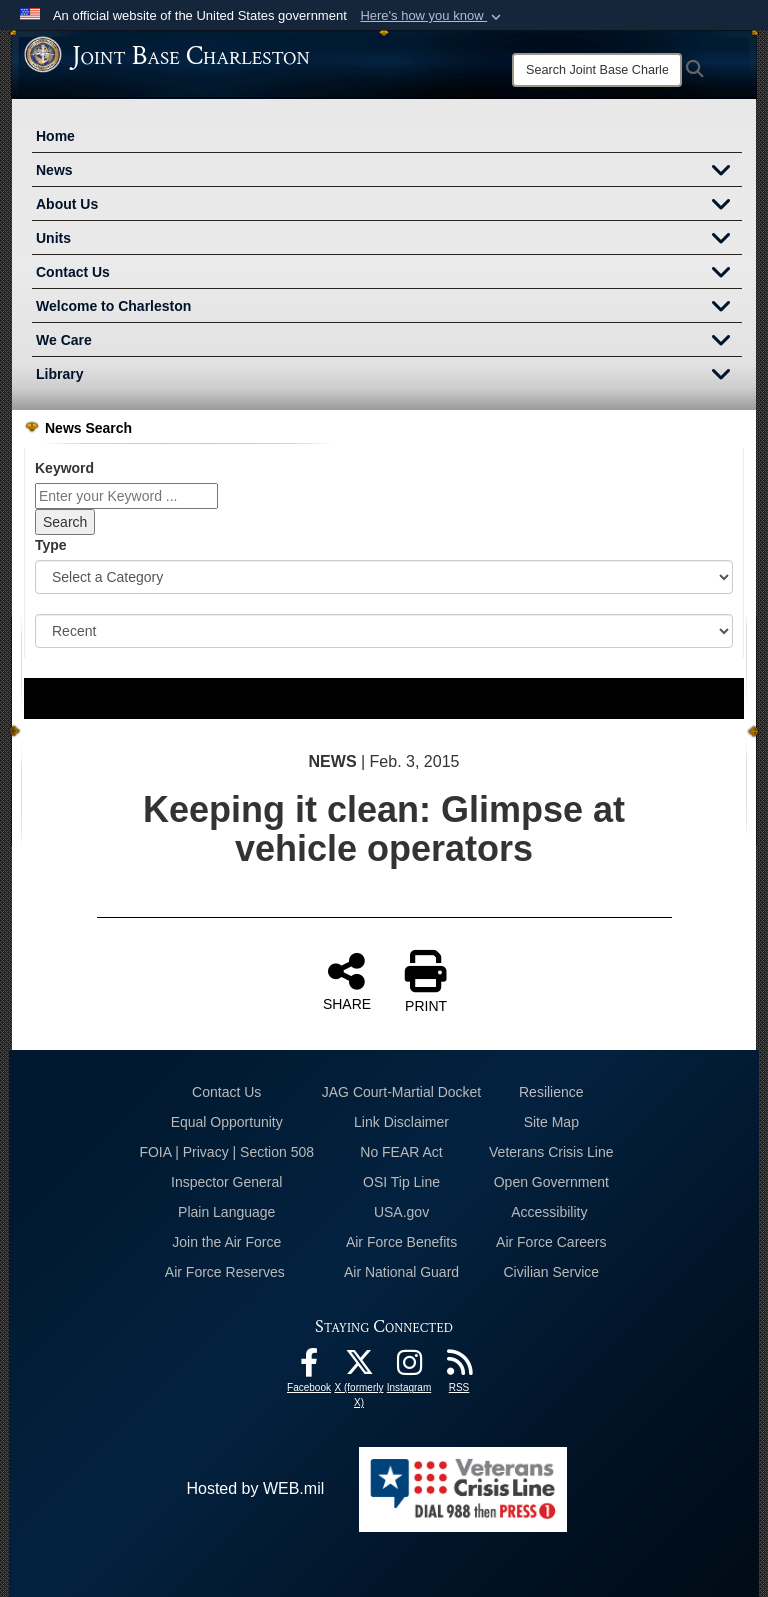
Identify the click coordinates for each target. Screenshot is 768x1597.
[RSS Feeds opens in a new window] (459, 1367)
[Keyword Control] (126, 496)
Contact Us (389, 274)
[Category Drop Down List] (384, 577)
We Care (389, 342)
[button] (432, 16)
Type (51, 545)
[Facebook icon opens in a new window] (309, 1367)
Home (55, 136)
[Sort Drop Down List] (384, 631)
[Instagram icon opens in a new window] (409, 1367)
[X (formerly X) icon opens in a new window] (359, 1367)
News (389, 172)
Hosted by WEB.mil (255, 1488)
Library (389, 376)
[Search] (597, 70)
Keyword (64, 468)
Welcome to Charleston (389, 308)
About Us (389, 206)
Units (389, 240)
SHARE (347, 981)
